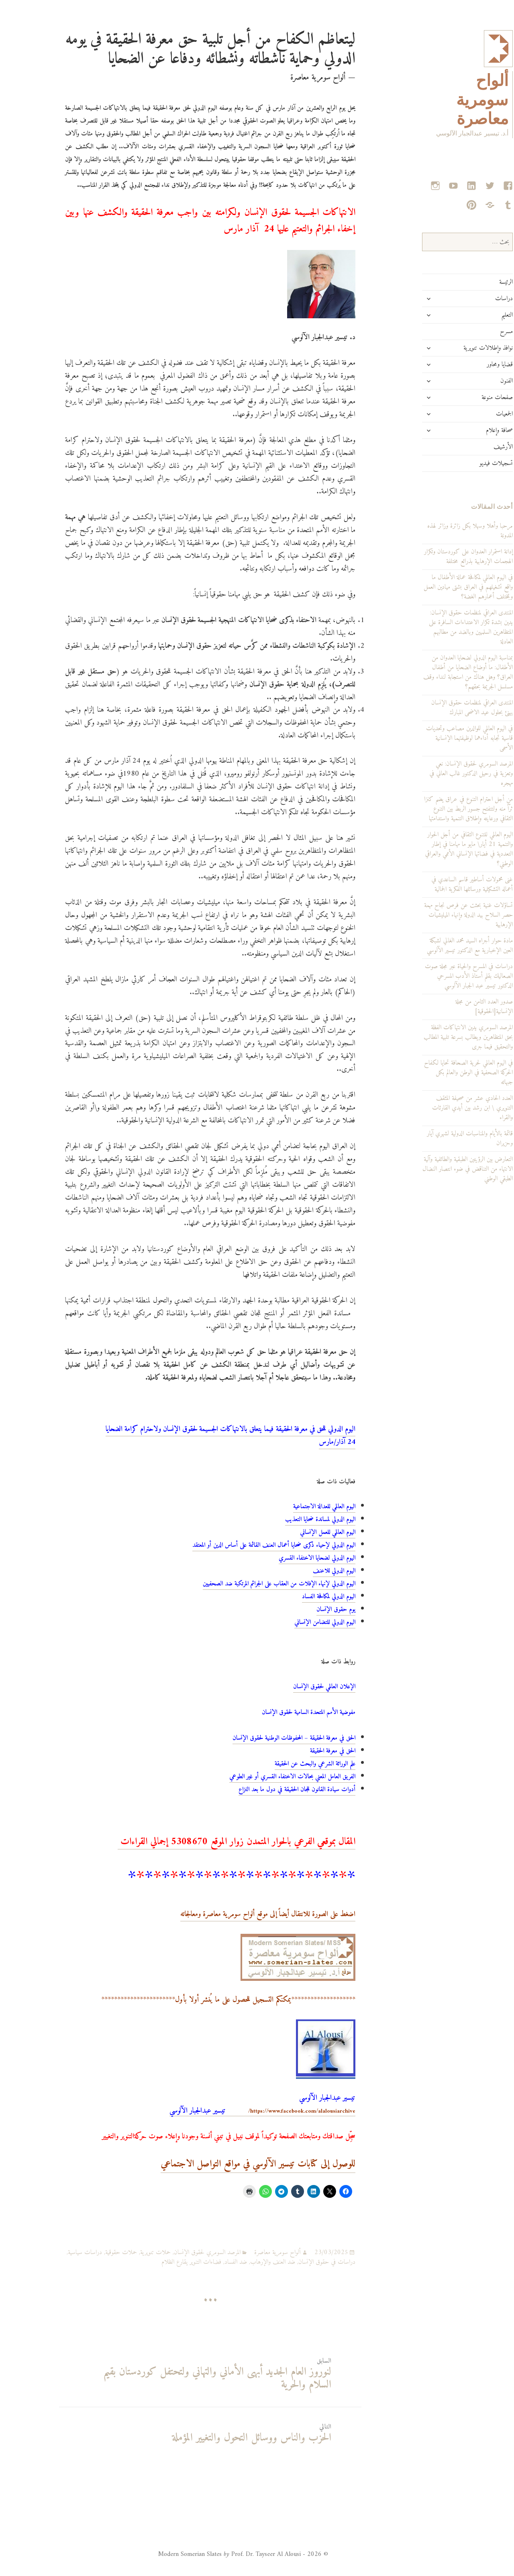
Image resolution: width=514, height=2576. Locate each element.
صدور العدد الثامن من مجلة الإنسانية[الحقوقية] (455, 1006)
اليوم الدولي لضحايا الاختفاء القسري (288, 1558)
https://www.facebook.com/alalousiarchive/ (233, 2111)
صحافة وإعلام (470, 430)
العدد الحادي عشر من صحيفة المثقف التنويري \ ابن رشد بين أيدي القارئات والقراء (443, 1108)
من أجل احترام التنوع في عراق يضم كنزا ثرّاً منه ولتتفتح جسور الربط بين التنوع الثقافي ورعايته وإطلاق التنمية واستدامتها (439, 809)
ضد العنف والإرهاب (243, 2262)
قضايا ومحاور (471, 364)
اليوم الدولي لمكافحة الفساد (299, 1596)
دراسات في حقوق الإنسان (297, 2262)
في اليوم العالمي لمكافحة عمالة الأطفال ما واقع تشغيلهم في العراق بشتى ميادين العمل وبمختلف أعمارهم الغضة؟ (439, 587)
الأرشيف (474, 447)
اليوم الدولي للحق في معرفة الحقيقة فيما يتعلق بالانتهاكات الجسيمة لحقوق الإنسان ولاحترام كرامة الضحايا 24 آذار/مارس (201, 1436)
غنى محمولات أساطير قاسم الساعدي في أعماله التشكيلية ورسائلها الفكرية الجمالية (443, 884)
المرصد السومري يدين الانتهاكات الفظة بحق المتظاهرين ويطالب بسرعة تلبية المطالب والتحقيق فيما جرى (439, 1037)
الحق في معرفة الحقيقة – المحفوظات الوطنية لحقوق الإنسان (265, 1738)
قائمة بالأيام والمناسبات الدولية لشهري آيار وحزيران (441, 1138)
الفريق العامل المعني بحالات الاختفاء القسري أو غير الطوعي (263, 1776)
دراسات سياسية (56, 2252)
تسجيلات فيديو (467, 463)
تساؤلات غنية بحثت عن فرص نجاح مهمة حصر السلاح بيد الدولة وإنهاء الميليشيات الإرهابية (439, 915)
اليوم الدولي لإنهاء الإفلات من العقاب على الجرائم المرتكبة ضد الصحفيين (250, 1583)
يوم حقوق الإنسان (307, 1609)
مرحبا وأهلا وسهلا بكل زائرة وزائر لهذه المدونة (441, 530)
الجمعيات (475, 414)
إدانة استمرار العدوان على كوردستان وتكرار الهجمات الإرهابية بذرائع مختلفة (439, 556)
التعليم (478, 315)
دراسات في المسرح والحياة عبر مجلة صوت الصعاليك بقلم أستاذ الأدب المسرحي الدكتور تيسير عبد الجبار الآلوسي (440, 976)
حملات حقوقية (92, 2252)
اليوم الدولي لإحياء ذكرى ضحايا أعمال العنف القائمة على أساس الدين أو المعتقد (244, 1545)
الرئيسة (477, 282)
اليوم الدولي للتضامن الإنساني (295, 1622)
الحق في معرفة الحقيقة (303, 1751)
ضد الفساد (207, 2262)
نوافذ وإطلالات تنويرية (459, 348)
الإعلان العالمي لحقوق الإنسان (295, 1686)
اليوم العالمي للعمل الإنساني (298, 1532)
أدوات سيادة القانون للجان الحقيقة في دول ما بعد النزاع (268, 1789)
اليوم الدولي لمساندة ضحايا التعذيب (291, 1519)
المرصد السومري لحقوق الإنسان (178, 2252)
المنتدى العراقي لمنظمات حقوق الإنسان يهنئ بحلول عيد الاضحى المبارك (443, 707)
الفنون (477, 381)
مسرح (477, 331)
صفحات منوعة (468, 397)
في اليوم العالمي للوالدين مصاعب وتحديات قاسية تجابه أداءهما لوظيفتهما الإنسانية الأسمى (440, 738)
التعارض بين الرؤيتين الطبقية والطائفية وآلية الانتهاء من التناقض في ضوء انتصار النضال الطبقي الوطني (439, 1169)
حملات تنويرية (126, 2252)
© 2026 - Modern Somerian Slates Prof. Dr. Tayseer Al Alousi (214, 2554)
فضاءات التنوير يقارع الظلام (162, 2262)
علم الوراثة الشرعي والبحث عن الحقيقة (286, 1763)
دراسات (475, 298)
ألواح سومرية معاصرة (453, 100)
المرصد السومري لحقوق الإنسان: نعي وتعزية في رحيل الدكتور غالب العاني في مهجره (442, 773)
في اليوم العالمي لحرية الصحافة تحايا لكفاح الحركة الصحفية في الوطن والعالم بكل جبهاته (439, 1072)
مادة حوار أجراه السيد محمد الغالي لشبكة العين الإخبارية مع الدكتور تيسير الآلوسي (441, 945)
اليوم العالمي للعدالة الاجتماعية (295, 1506)
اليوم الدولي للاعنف (305, 1571)
